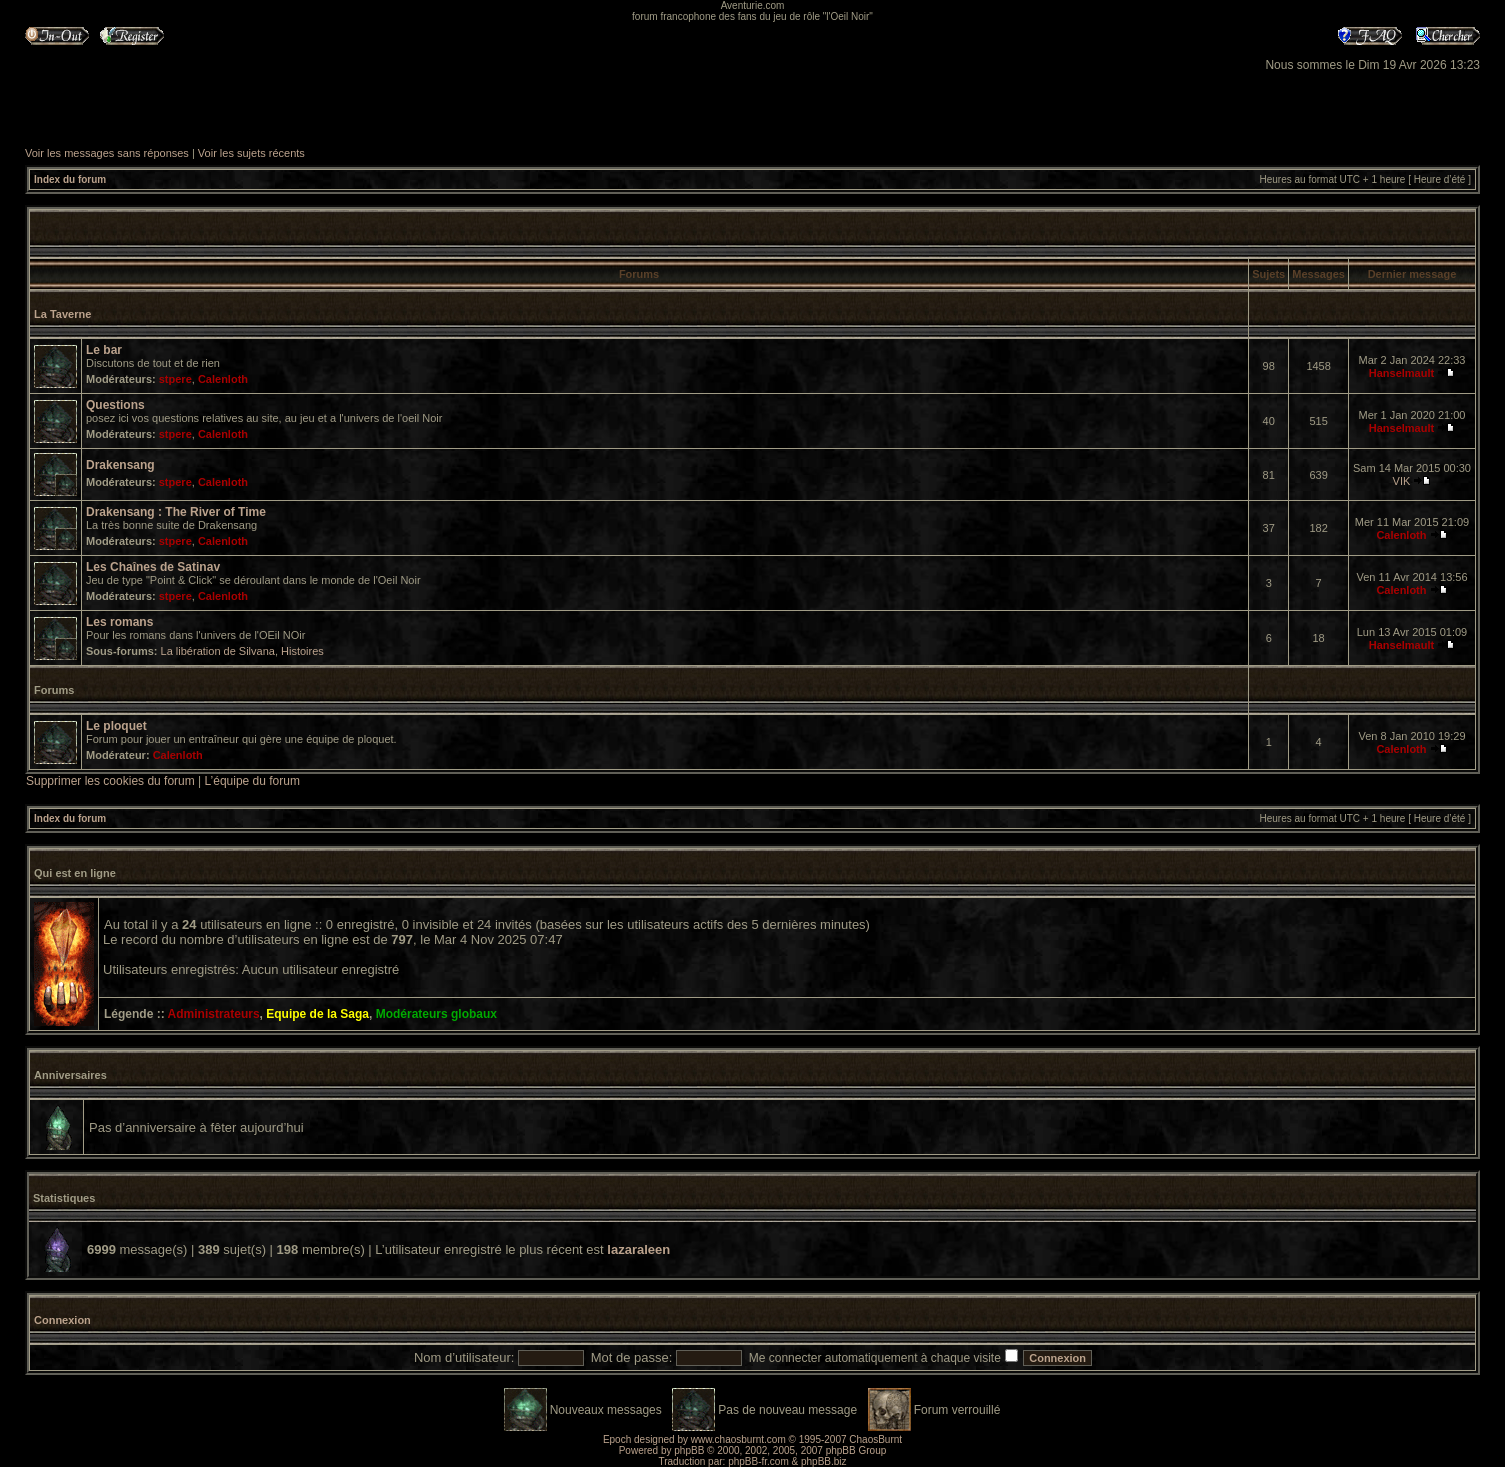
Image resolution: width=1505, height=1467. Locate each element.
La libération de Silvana (218, 651)
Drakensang (120, 465)
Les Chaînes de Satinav (153, 567)
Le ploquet (116, 726)
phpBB (689, 1450)
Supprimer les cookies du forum (110, 781)
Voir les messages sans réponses (107, 153)
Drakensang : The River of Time (176, 512)
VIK (1402, 481)
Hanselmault (1401, 373)
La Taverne (62, 314)
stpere (175, 379)
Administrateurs (214, 1014)
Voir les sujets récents (251, 153)
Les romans (119, 622)
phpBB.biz (824, 1461)
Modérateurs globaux (436, 1014)
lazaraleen (638, 1249)
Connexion (62, 1320)
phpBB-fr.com (758, 1461)
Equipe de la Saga (317, 1014)
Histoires (302, 651)
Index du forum (70, 179)
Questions (115, 405)
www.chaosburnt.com (738, 1439)
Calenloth (223, 379)
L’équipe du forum (252, 781)
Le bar (104, 350)
